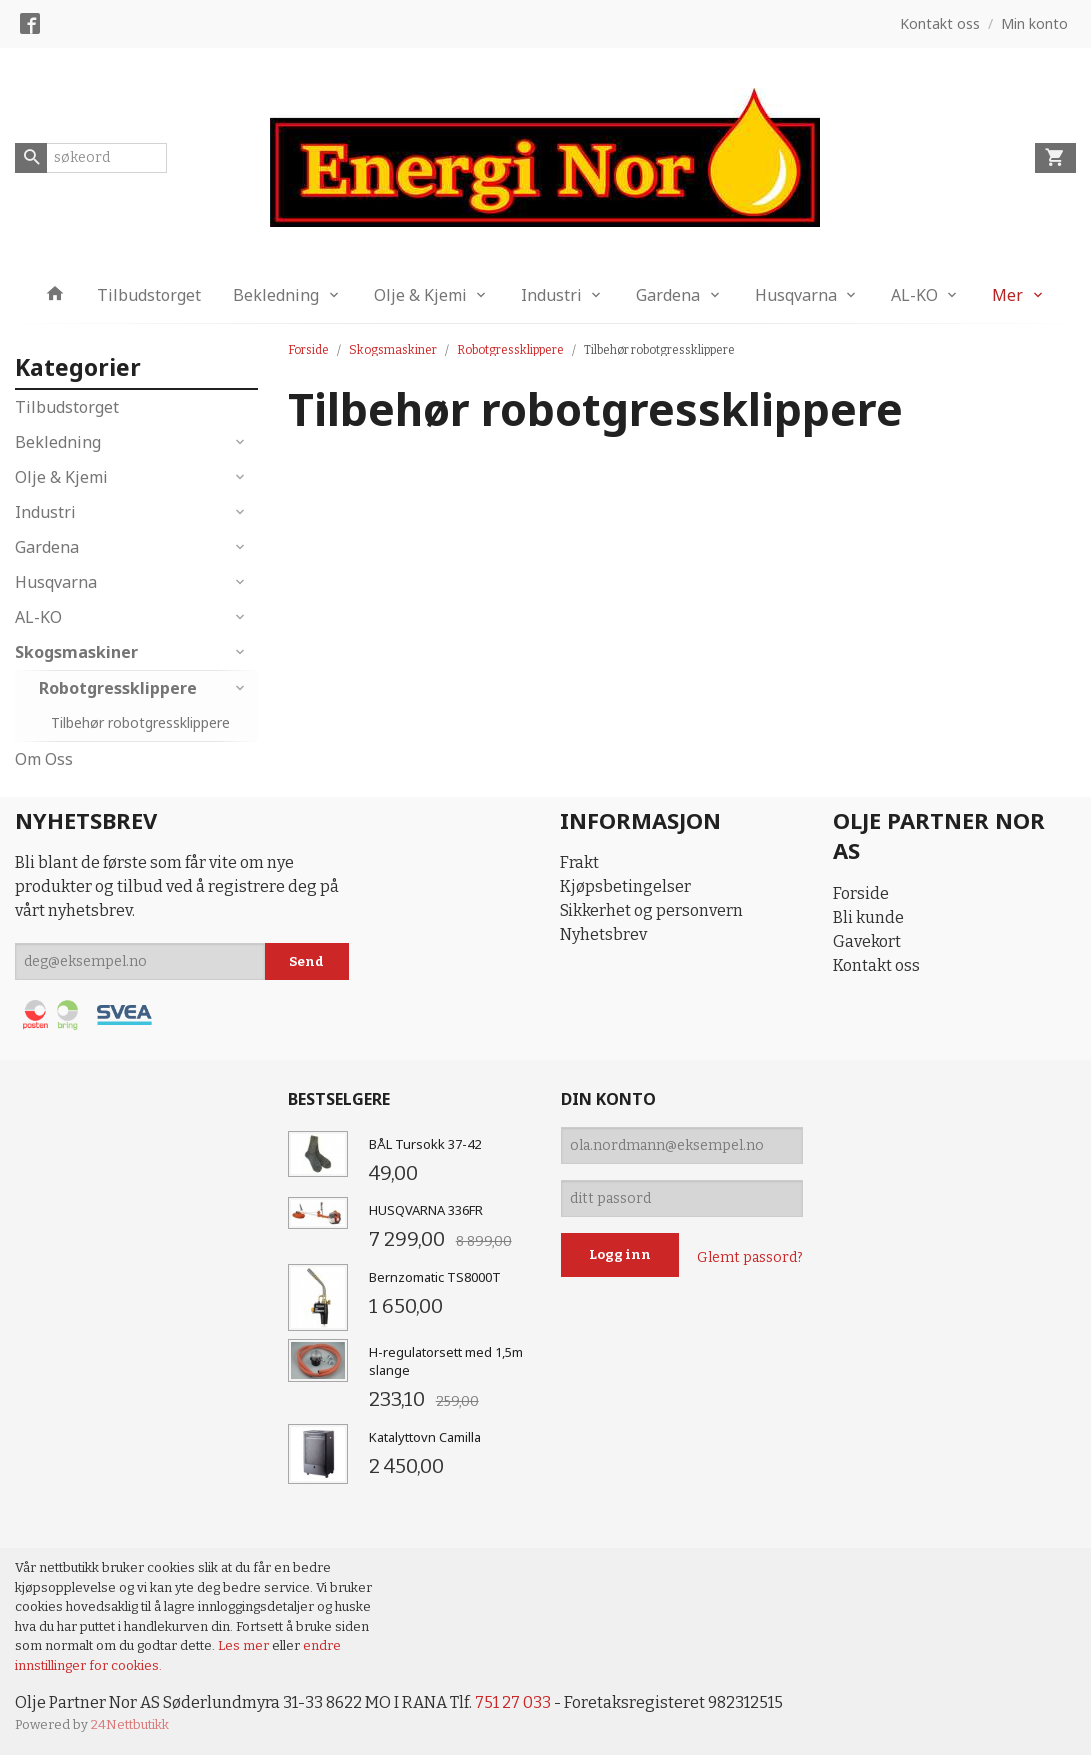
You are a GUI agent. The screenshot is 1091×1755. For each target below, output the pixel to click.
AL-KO (914, 295)
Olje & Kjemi (420, 295)
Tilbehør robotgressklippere (140, 722)
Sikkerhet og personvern (651, 910)
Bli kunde (868, 917)
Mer (1007, 295)
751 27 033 (513, 1702)
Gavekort (867, 941)
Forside (308, 350)
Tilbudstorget (149, 295)
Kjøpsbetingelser (625, 886)
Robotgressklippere (118, 688)
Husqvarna (796, 295)
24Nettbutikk (130, 1724)
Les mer (245, 1645)
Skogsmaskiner (76, 652)
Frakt (579, 862)
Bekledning (276, 295)
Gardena (668, 295)
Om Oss (44, 759)
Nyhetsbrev (603, 934)
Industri (551, 295)
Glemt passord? (750, 1257)
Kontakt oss (876, 965)
